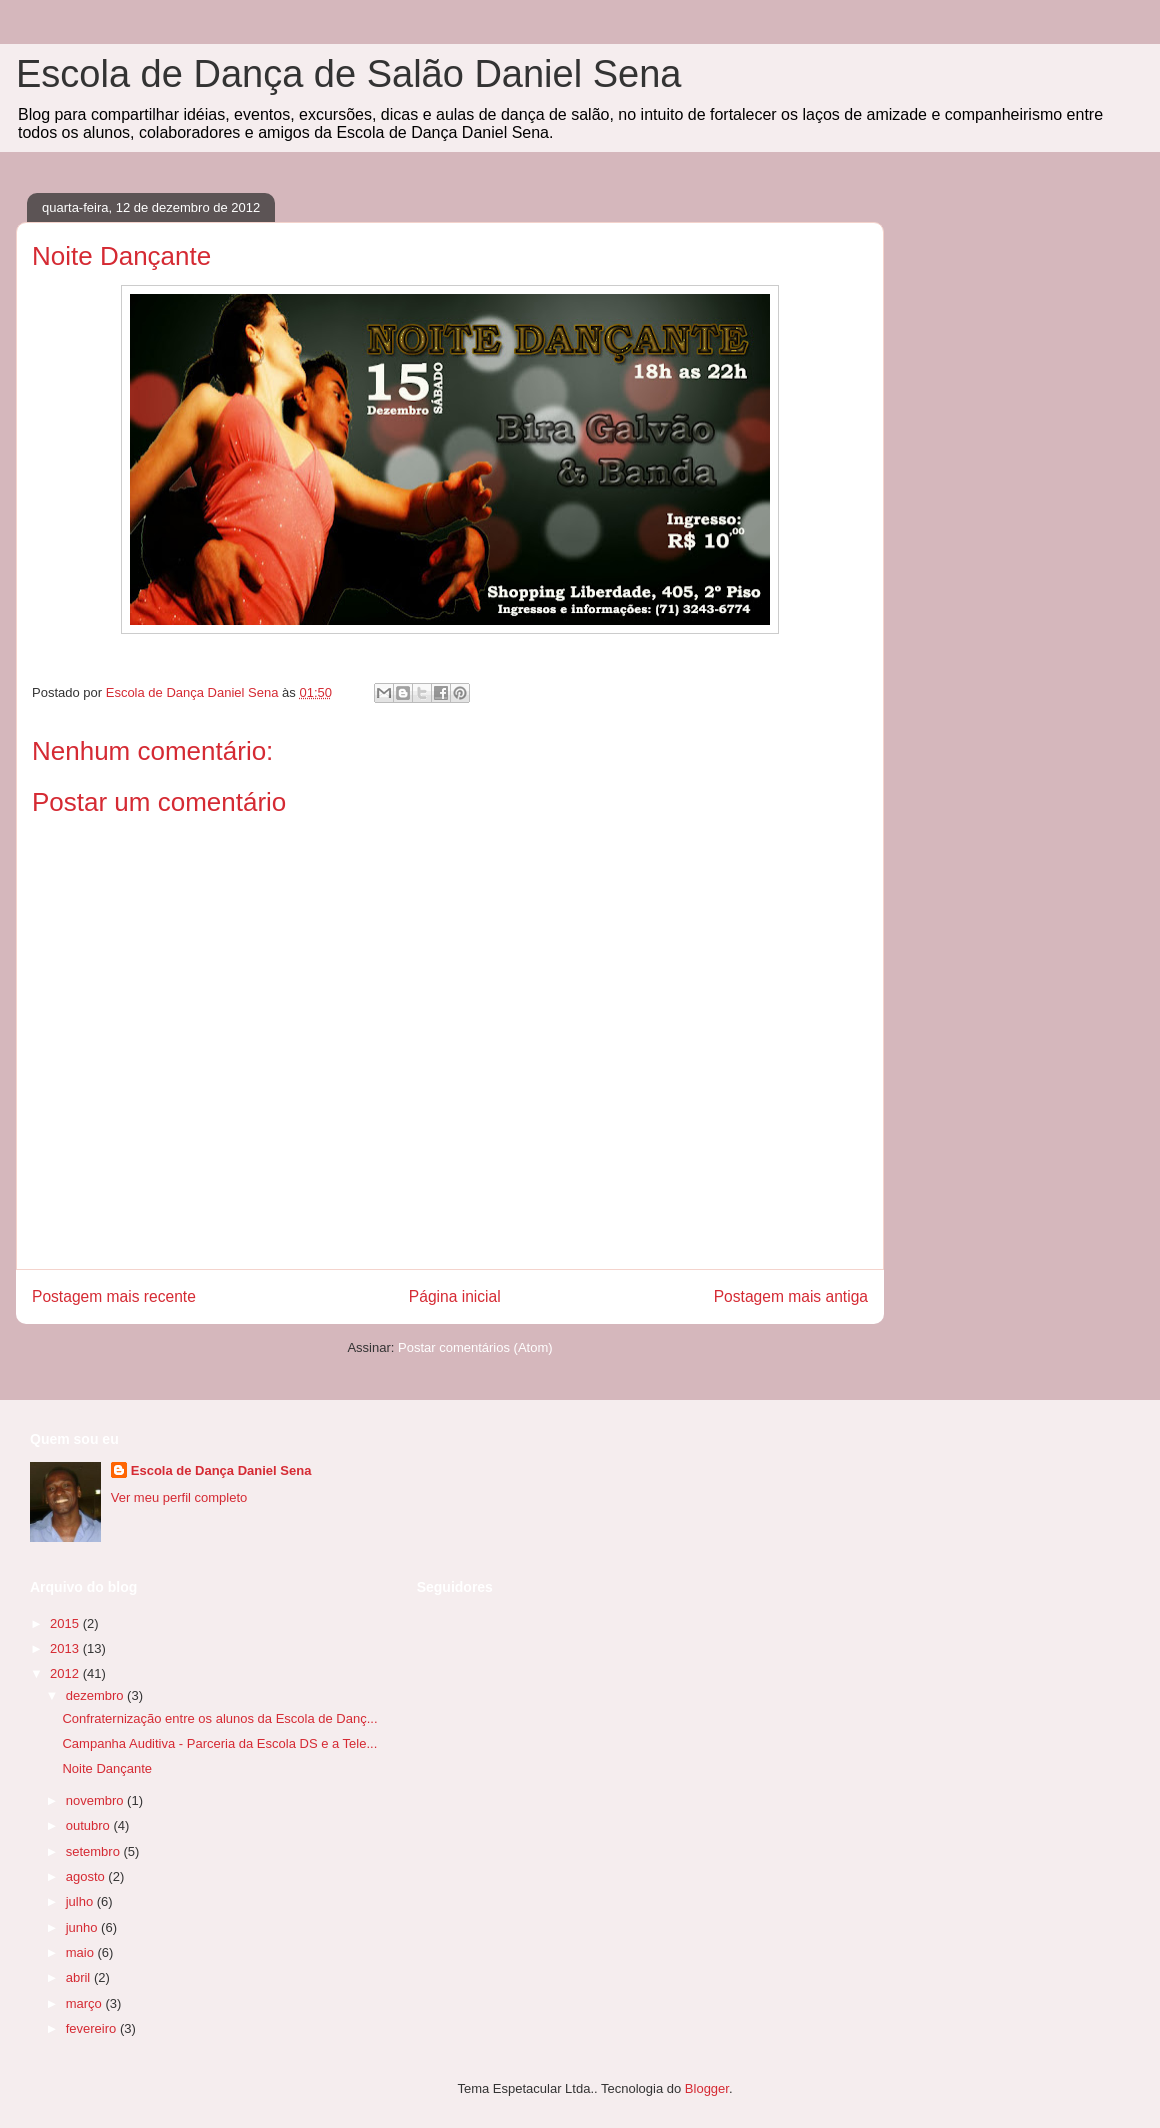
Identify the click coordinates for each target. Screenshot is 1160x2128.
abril (80, 1977)
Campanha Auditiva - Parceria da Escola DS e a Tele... (219, 1743)
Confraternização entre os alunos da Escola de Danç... (219, 1718)
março (86, 2003)
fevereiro (93, 2028)
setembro (95, 1851)
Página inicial (455, 1296)
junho (83, 1927)
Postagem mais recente (114, 1296)
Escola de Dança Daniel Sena (221, 1470)
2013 (66, 1648)
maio (82, 1952)
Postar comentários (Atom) (475, 1347)
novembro (96, 1800)
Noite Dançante (107, 1768)
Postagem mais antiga (791, 1296)
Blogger (707, 2088)
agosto (87, 1876)
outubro (90, 1825)
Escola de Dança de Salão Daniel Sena (348, 74)
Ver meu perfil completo (179, 1497)
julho (81, 1901)
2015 (66, 1623)
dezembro (96, 1695)
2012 (66, 1673)
